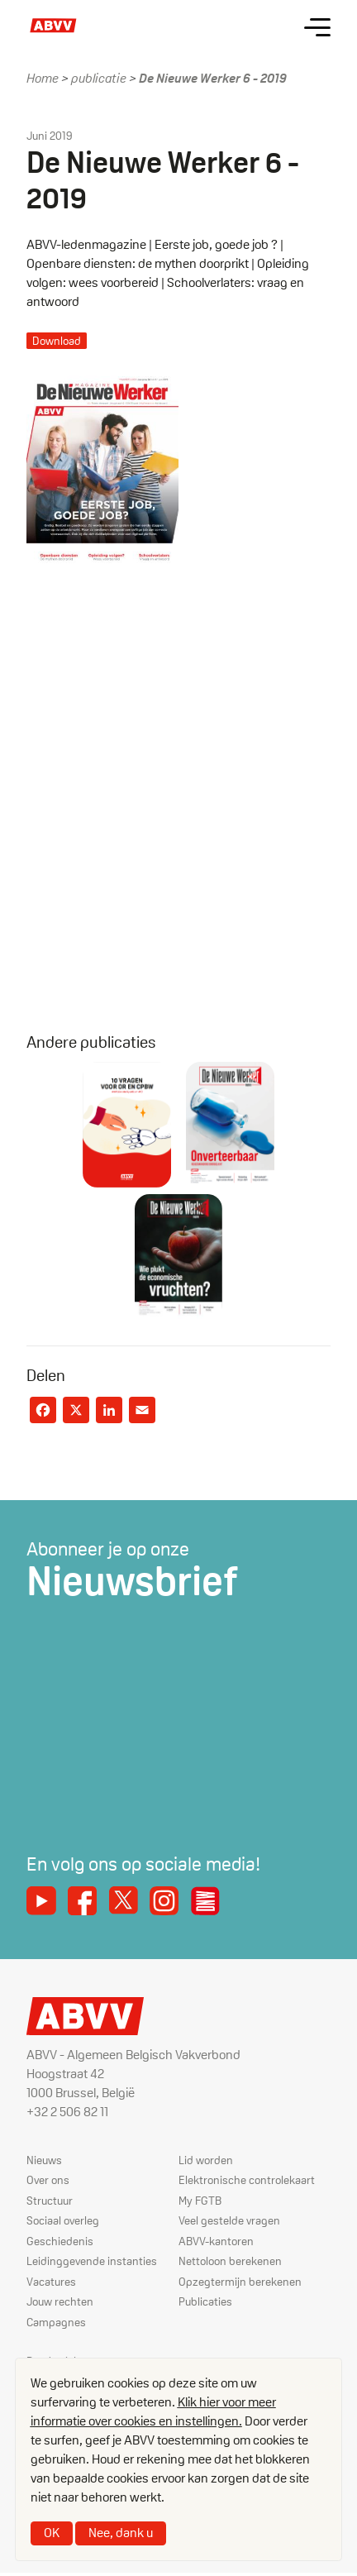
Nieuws (44, 2160)
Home (42, 78)
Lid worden (205, 2160)
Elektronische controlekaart (246, 2179)
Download (56, 340)
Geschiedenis (59, 2241)
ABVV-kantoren (216, 2241)
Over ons (47, 2179)
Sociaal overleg (62, 2220)
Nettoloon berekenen (230, 2260)
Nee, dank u (120, 2532)
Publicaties (205, 2301)
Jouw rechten (59, 2301)
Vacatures (51, 2281)
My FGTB (199, 2200)
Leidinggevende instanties (91, 2260)
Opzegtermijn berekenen (240, 2281)
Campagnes (56, 2322)
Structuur (49, 2200)
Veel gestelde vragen (229, 2220)
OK (52, 2532)
